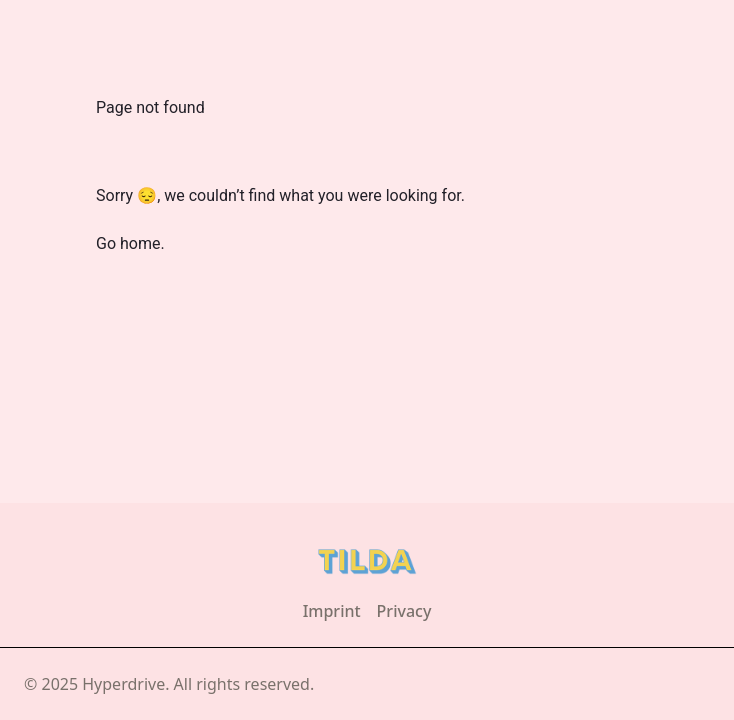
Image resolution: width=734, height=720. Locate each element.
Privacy (404, 611)
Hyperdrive (123, 684)
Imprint (332, 611)
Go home (128, 243)
